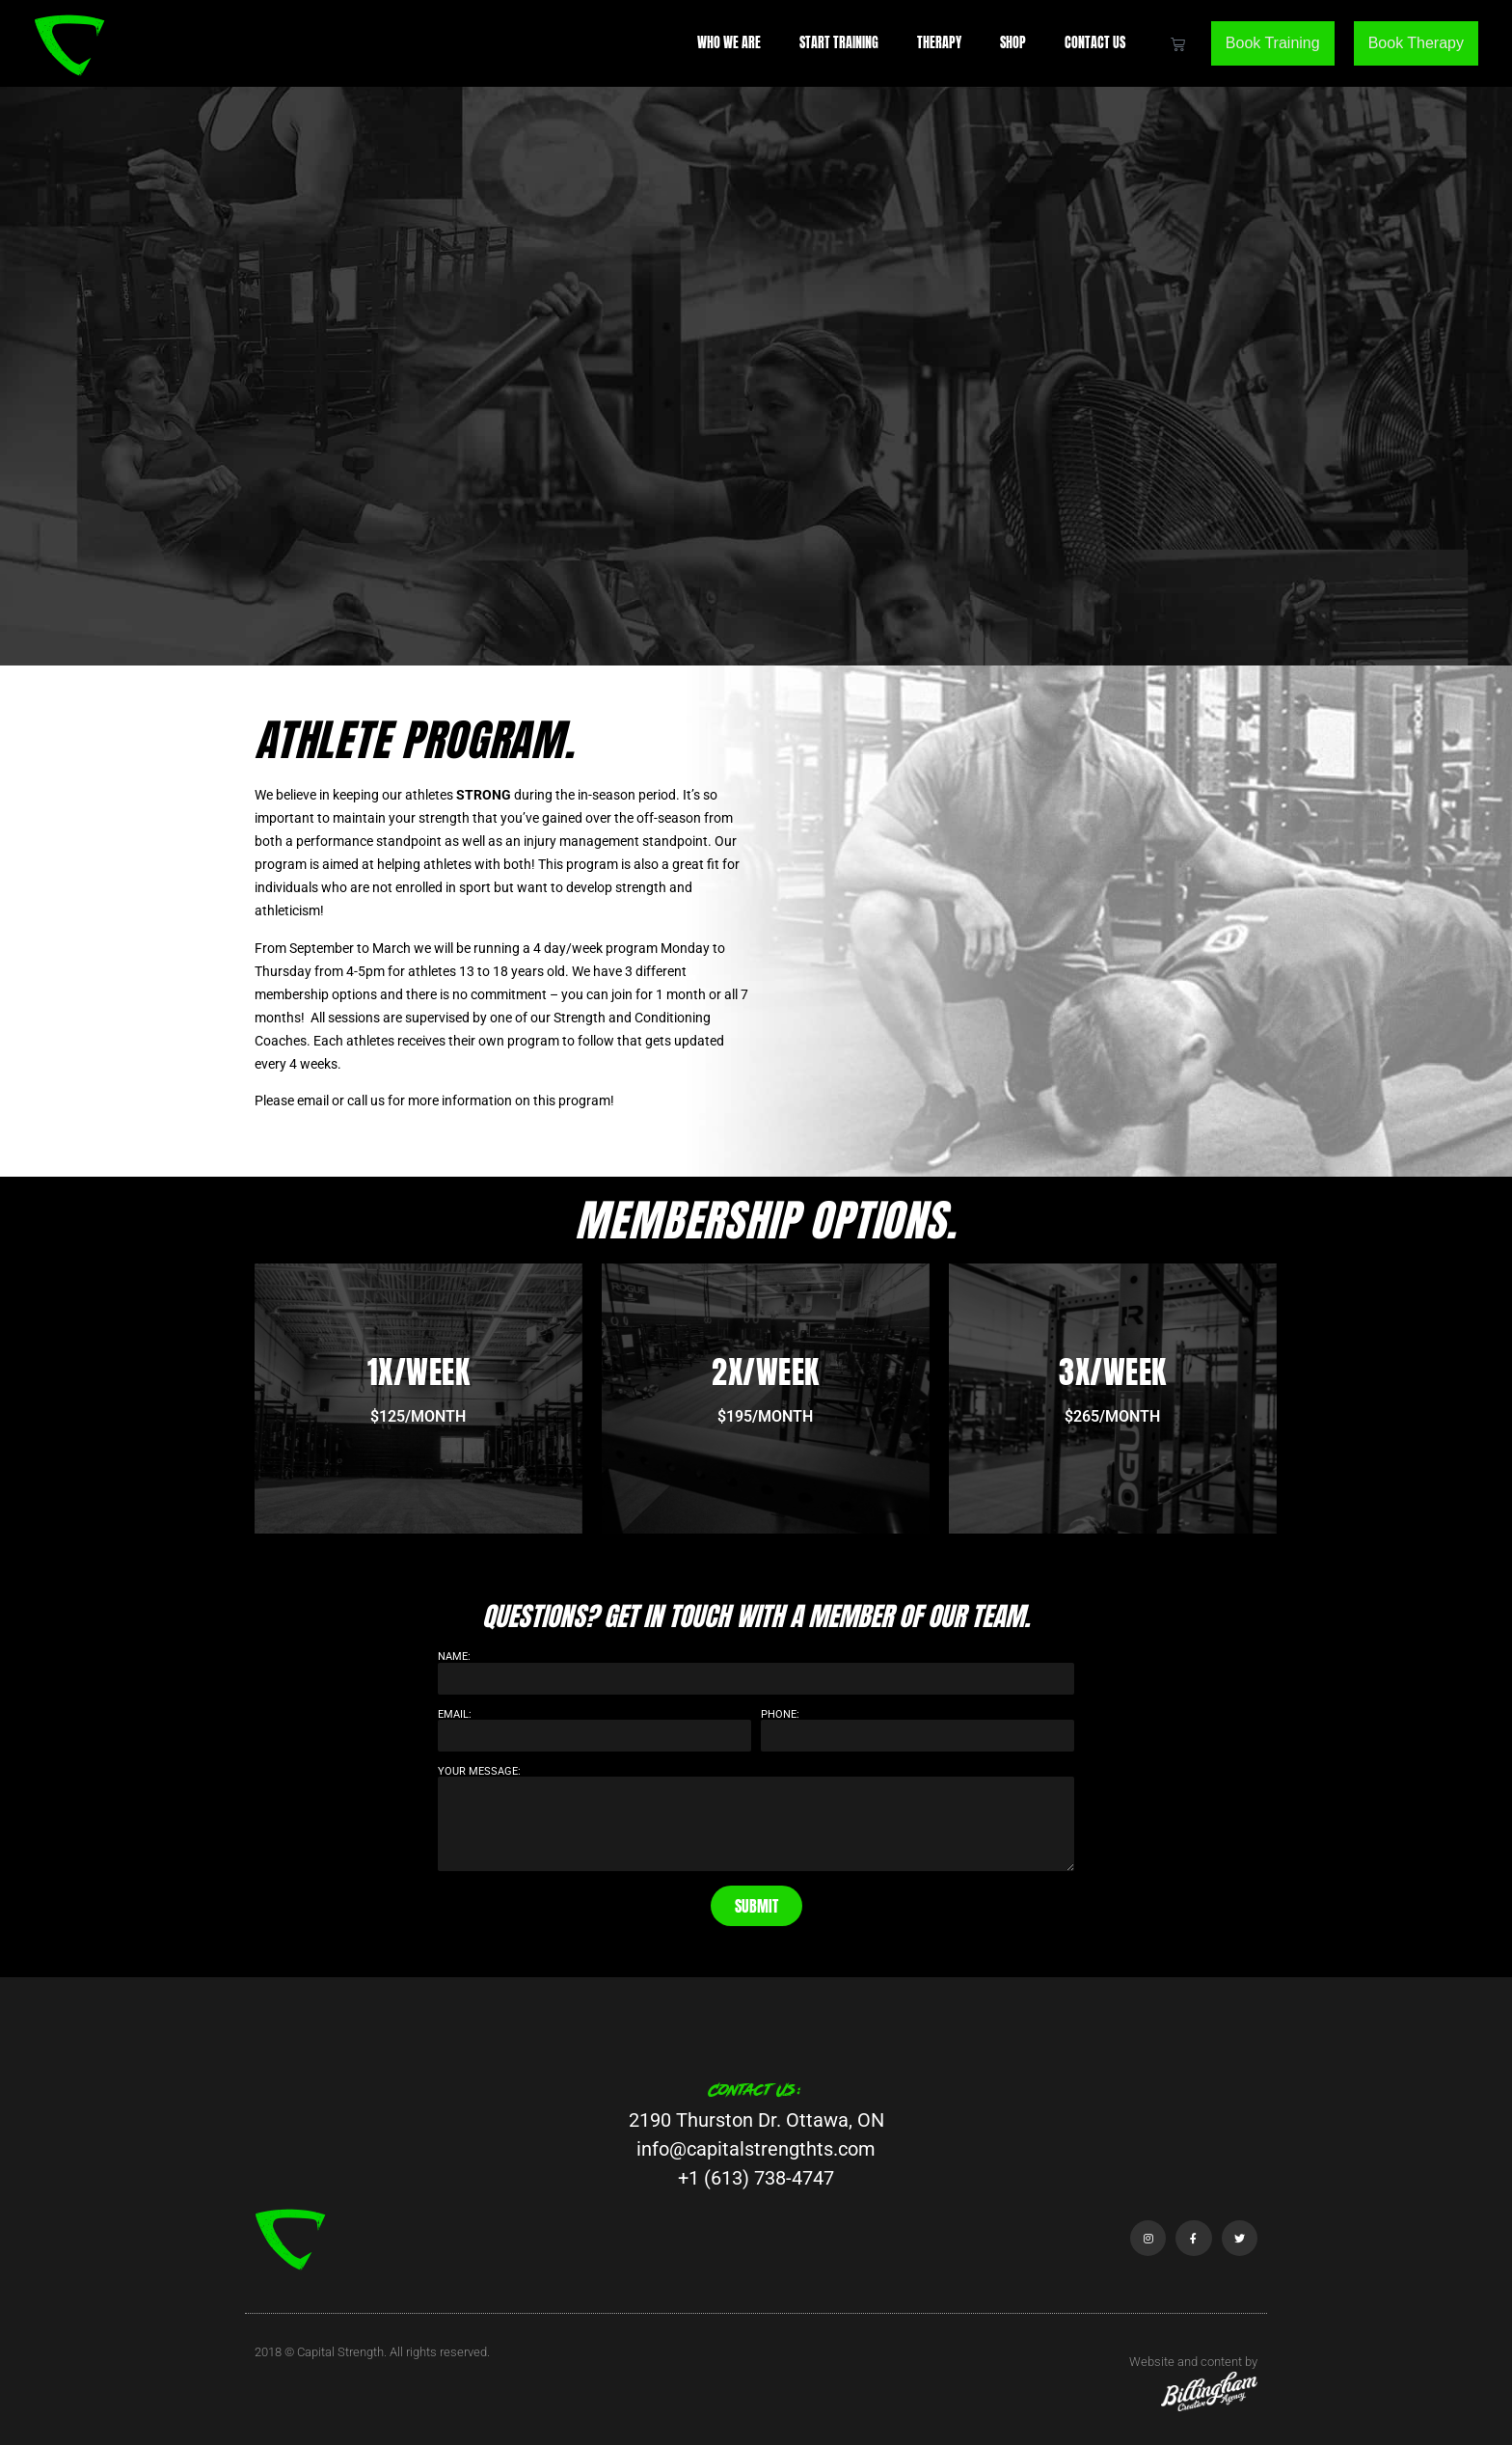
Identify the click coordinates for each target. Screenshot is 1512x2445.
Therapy (939, 43)
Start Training (838, 43)
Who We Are (729, 43)
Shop (1013, 43)
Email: (455, 1714)
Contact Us (1095, 43)
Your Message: (479, 1771)
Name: (454, 1656)
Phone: (780, 1714)
